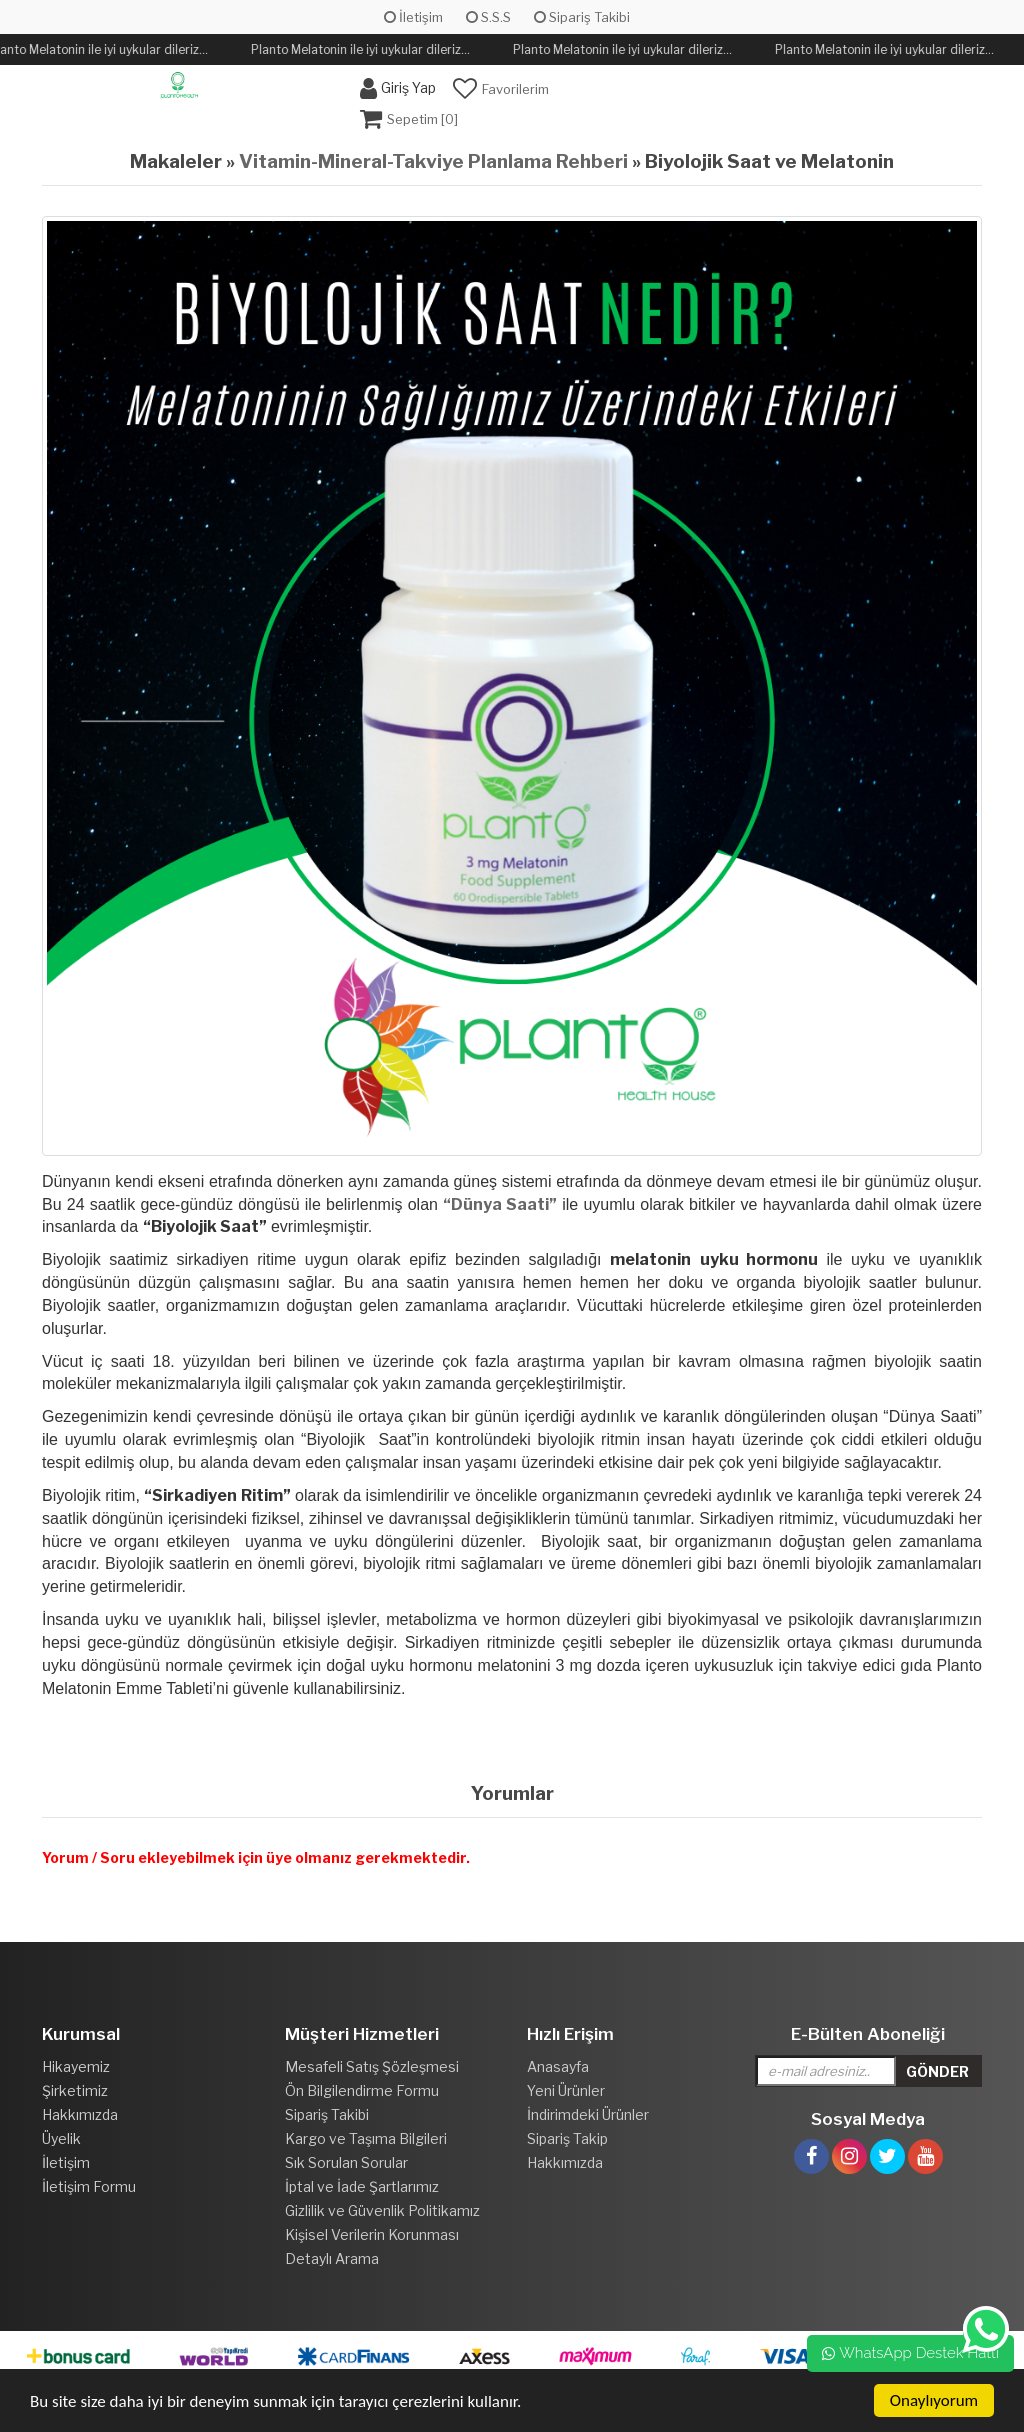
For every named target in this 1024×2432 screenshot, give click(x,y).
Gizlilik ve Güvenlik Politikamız (382, 2210)
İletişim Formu (89, 2186)
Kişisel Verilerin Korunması (372, 2234)
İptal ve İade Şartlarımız (362, 2186)
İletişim (413, 17)
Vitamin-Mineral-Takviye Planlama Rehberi (433, 161)
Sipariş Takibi (582, 17)
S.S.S (488, 17)
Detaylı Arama (332, 2258)
